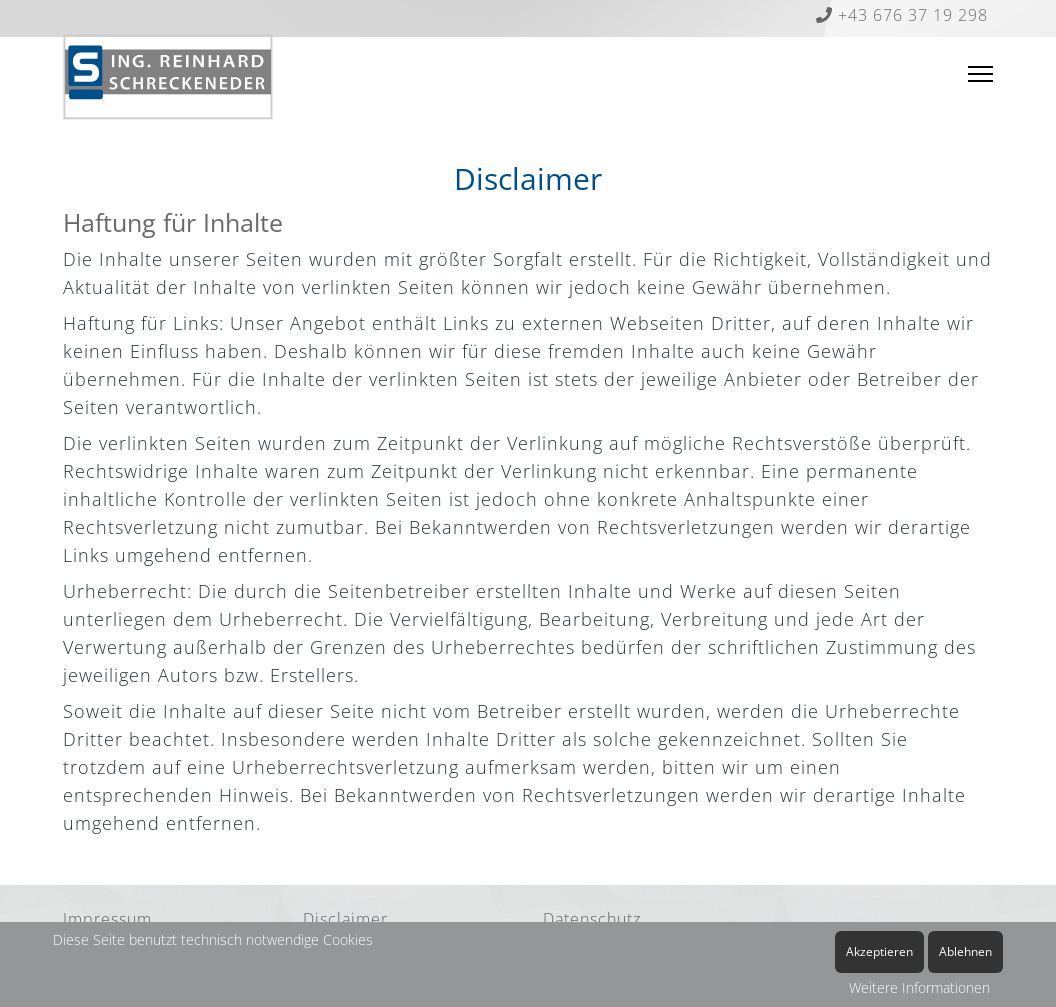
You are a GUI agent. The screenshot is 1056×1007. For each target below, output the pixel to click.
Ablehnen (965, 951)
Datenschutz (592, 919)
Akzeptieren (879, 951)
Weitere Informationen (919, 987)
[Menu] (980, 74)
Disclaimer (345, 919)
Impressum (107, 919)
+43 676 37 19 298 (902, 15)
